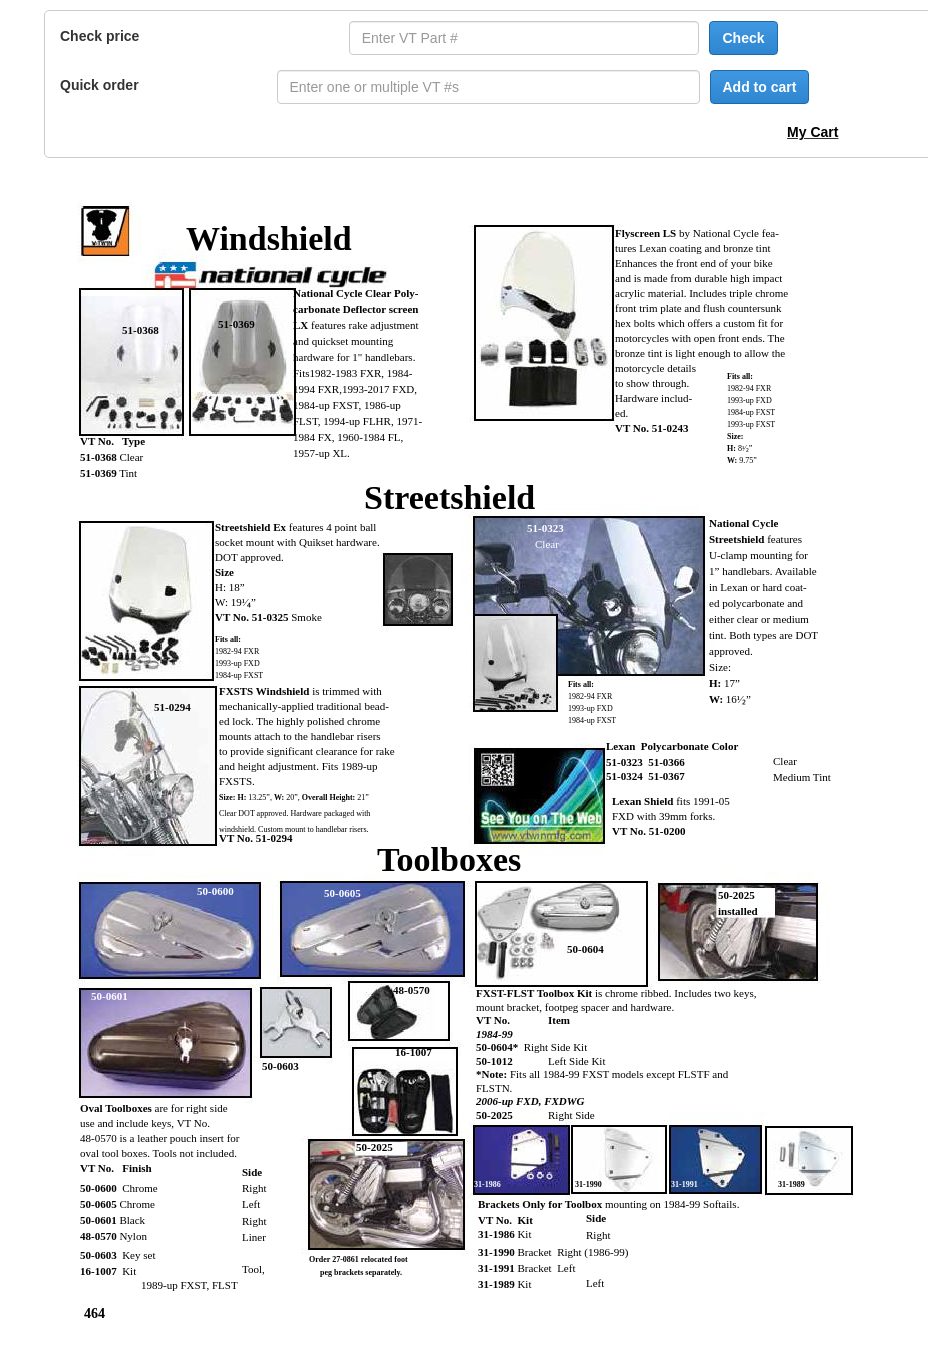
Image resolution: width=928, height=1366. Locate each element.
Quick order (99, 85)
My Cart (812, 132)
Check (743, 38)
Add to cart (760, 87)
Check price (99, 36)
